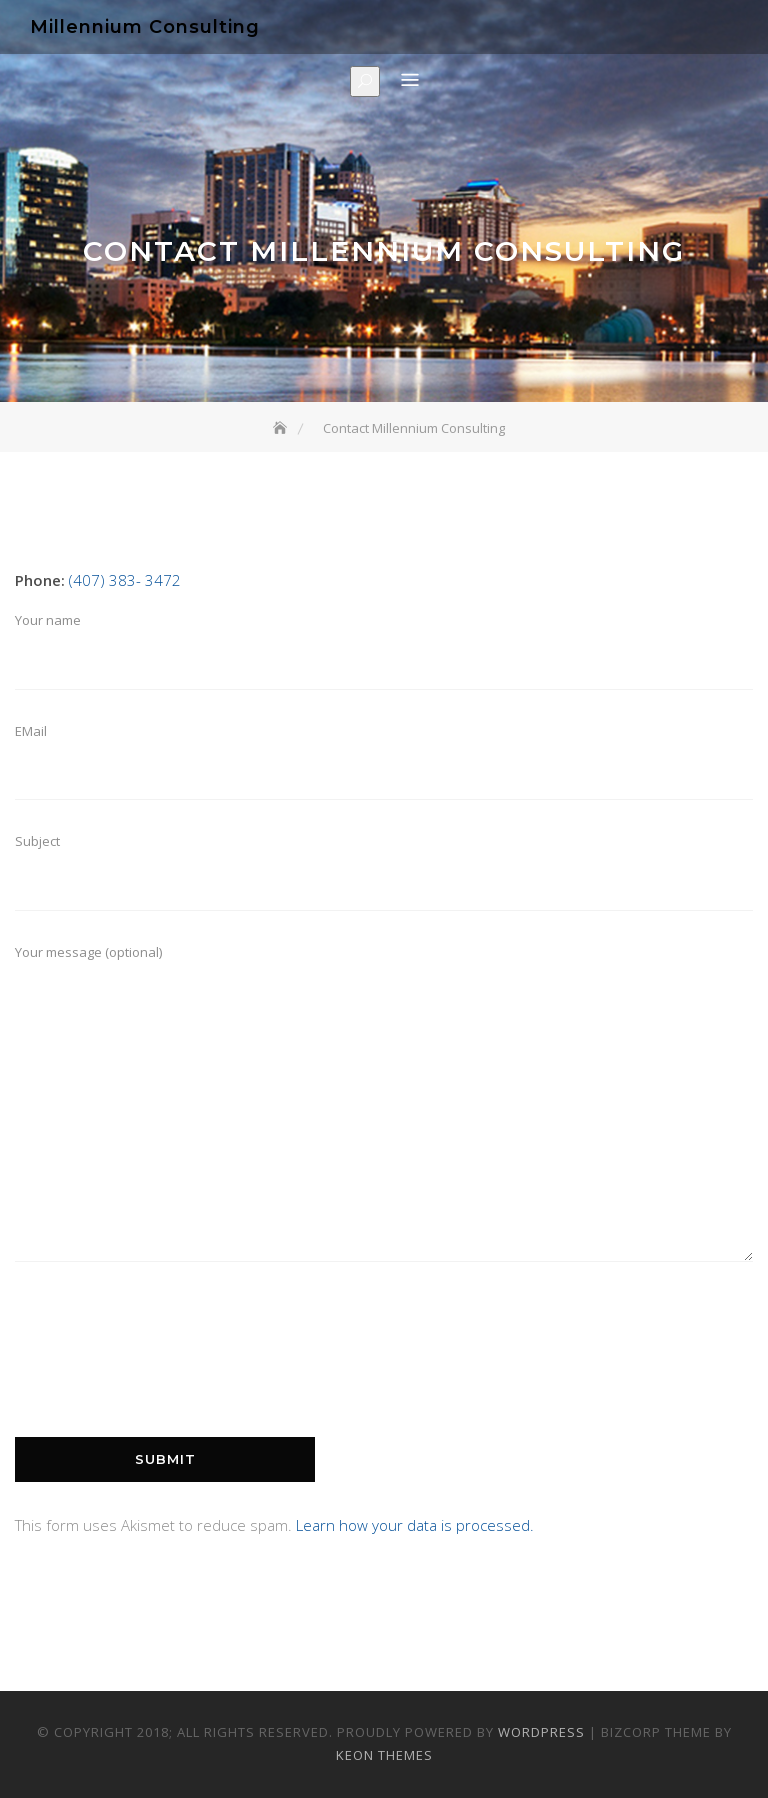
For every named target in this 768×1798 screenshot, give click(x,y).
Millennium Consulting (145, 27)
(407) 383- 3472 (125, 580)
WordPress (541, 1732)
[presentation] (167, 1371)
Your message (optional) (384, 1114)
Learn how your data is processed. (415, 1525)
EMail (384, 769)
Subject (384, 879)
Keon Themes (384, 1755)
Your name (384, 658)
